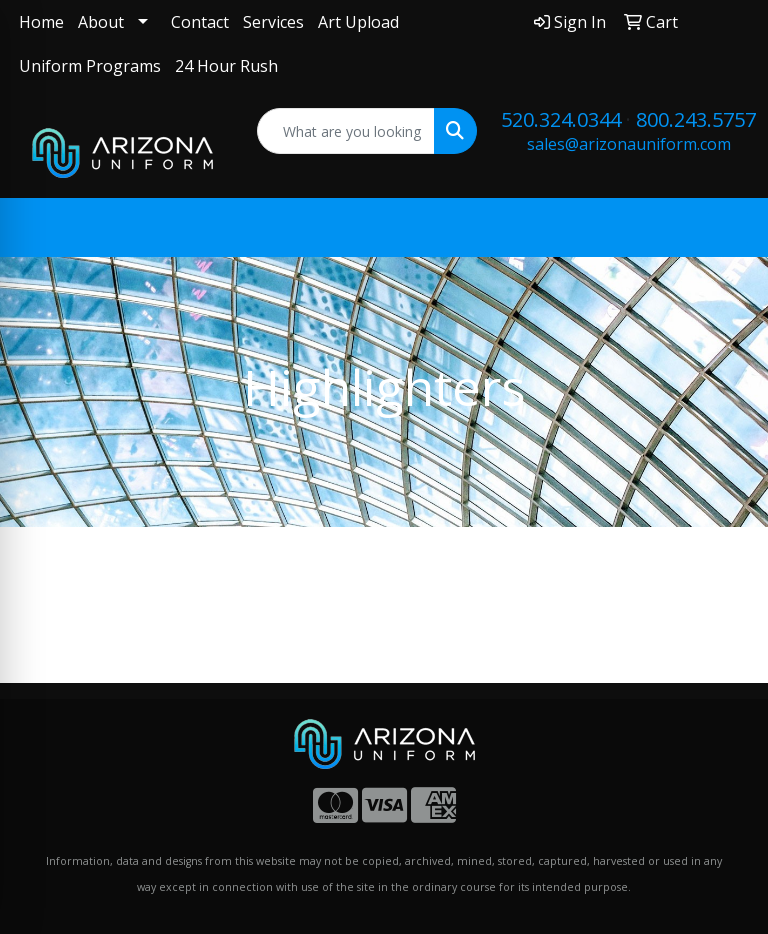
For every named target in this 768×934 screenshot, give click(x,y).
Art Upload (358, 22)
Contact (200, 22)
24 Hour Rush (226, 66)
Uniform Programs (90, 66)
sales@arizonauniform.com (629, 144)
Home (41, 22)
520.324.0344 (561, 119)
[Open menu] (728, 228)
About (101, 22)
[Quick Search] (346, 131)
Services (273, 22)
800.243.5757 (696, 119)
